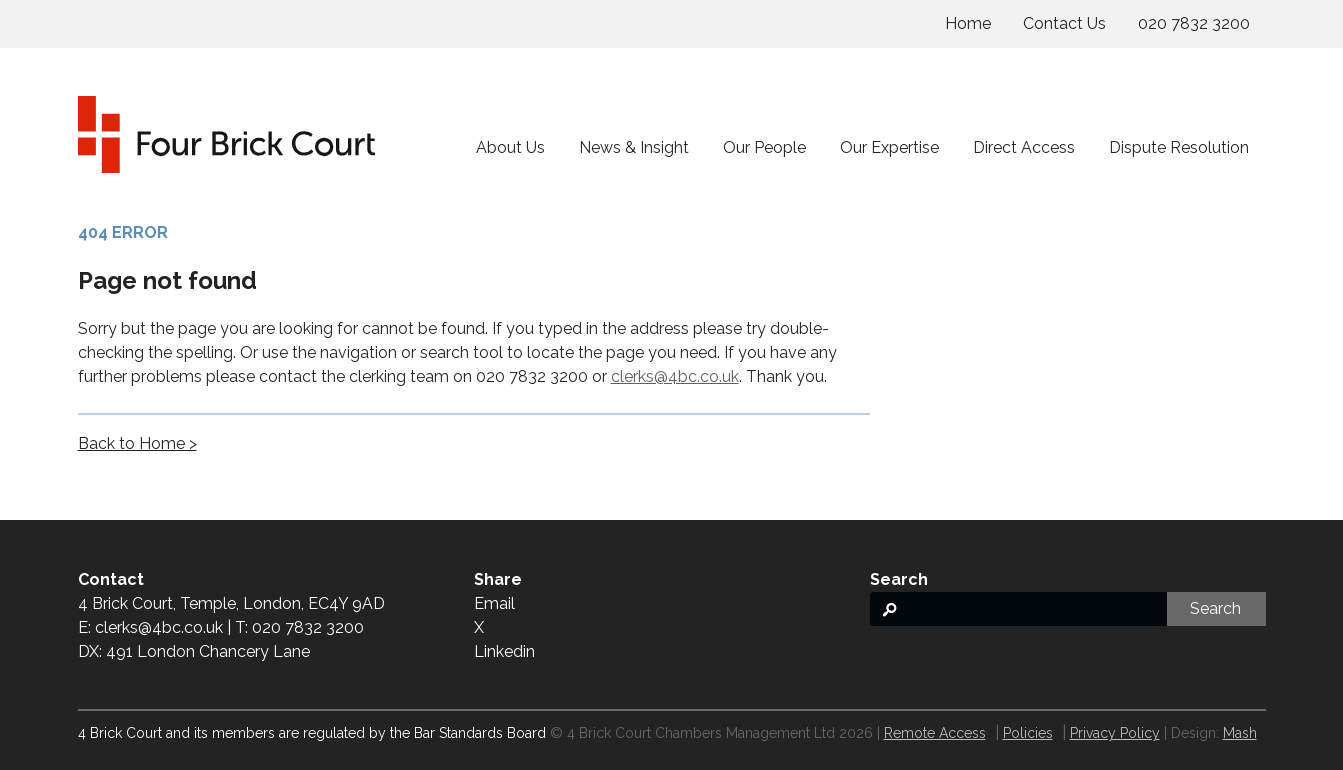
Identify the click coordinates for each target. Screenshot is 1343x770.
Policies (1028, 733)
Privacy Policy (1115, 733)
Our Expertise (889, 147)
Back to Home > (137, 443)
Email (494, 603)
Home (968, 23)
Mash (1240, 733)
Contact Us (1064, 23)
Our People (764, 147)
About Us (510, 147)
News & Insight (634, 147)
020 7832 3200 (1194, 23)
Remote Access (935, 733)
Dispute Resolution (1179, 147)
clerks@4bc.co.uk (675, 376)
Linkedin (504, 651)
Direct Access (1024, 147)
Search (1215, 608)
